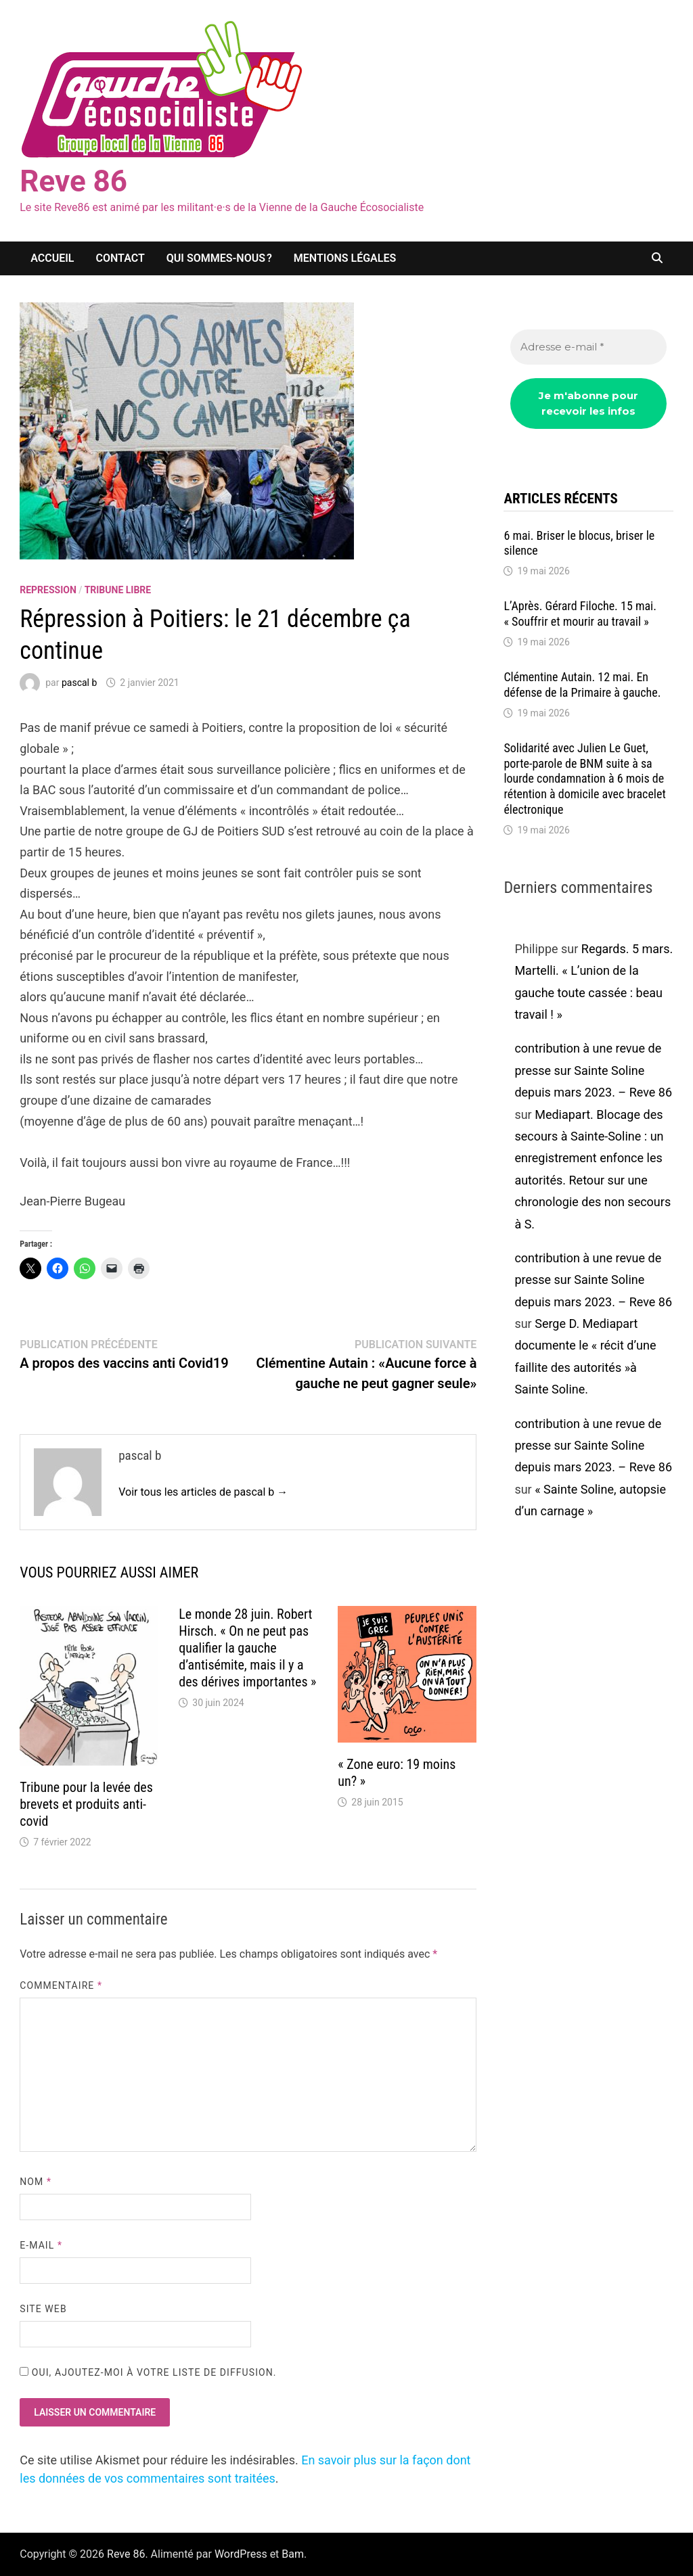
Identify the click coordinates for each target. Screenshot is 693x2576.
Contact (120, 258)
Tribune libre (118, 589)
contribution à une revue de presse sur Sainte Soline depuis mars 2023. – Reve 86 (593, 1070)
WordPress (241, 2554)
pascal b (79, 682)
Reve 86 (73, 181)
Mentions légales (345, 258)
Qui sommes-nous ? (219, 258)
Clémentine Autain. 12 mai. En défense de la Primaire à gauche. (582, 684)
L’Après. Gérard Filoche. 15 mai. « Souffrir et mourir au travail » (580, 613)
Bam (293, 2554)
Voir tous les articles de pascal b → (203, 1492)
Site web (43, 2308)
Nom (35, 2181)
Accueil (52, 258)
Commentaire (61, 1985)
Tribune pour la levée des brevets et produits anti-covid (86, 1804)
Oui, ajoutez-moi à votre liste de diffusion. (148, 2372)
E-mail (41, 2245)
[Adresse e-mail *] (588, 347)
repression (48, 589)
